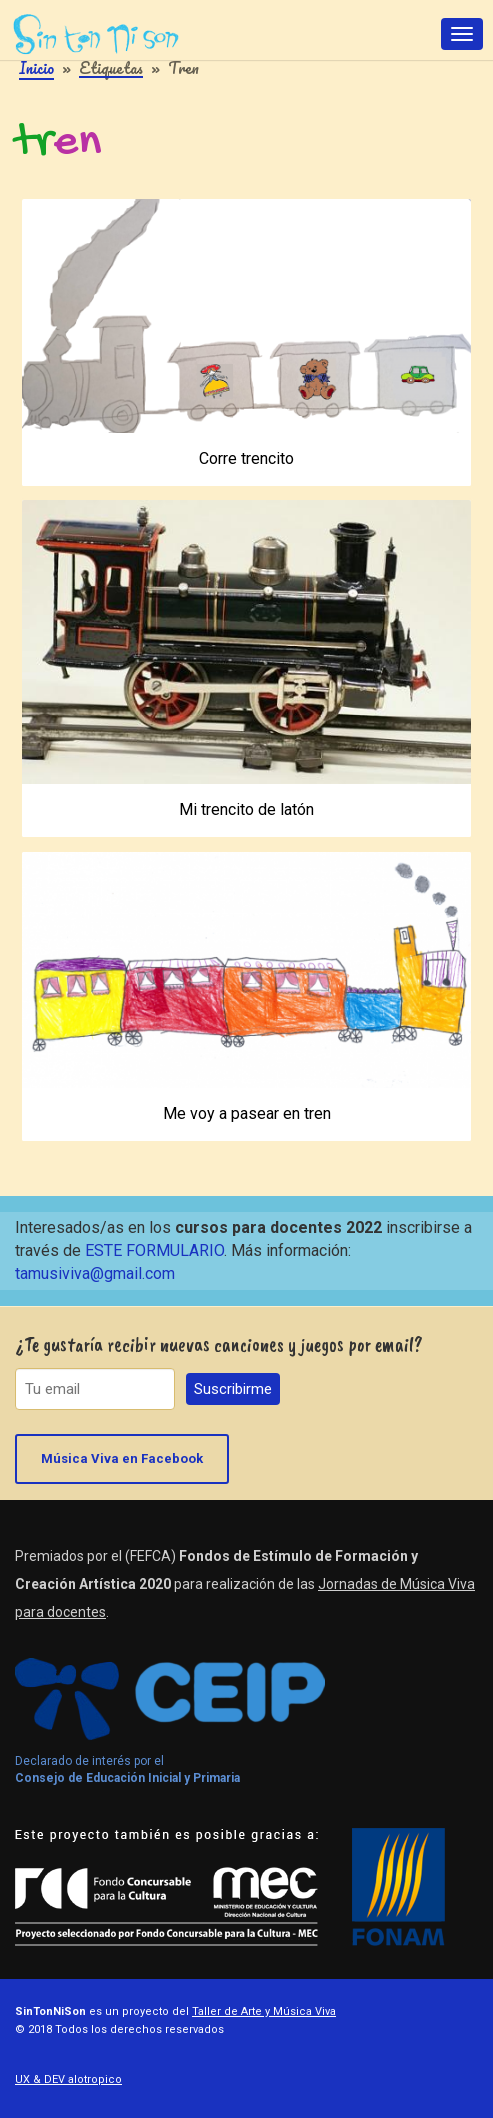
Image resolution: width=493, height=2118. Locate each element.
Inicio (36, 68)
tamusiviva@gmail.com (95, 1273)
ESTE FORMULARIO (154, 1250)
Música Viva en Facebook (122, 1458)
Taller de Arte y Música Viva (264, 2011)
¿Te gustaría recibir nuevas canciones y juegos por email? (219, 1344)
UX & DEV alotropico (68, 2079)
